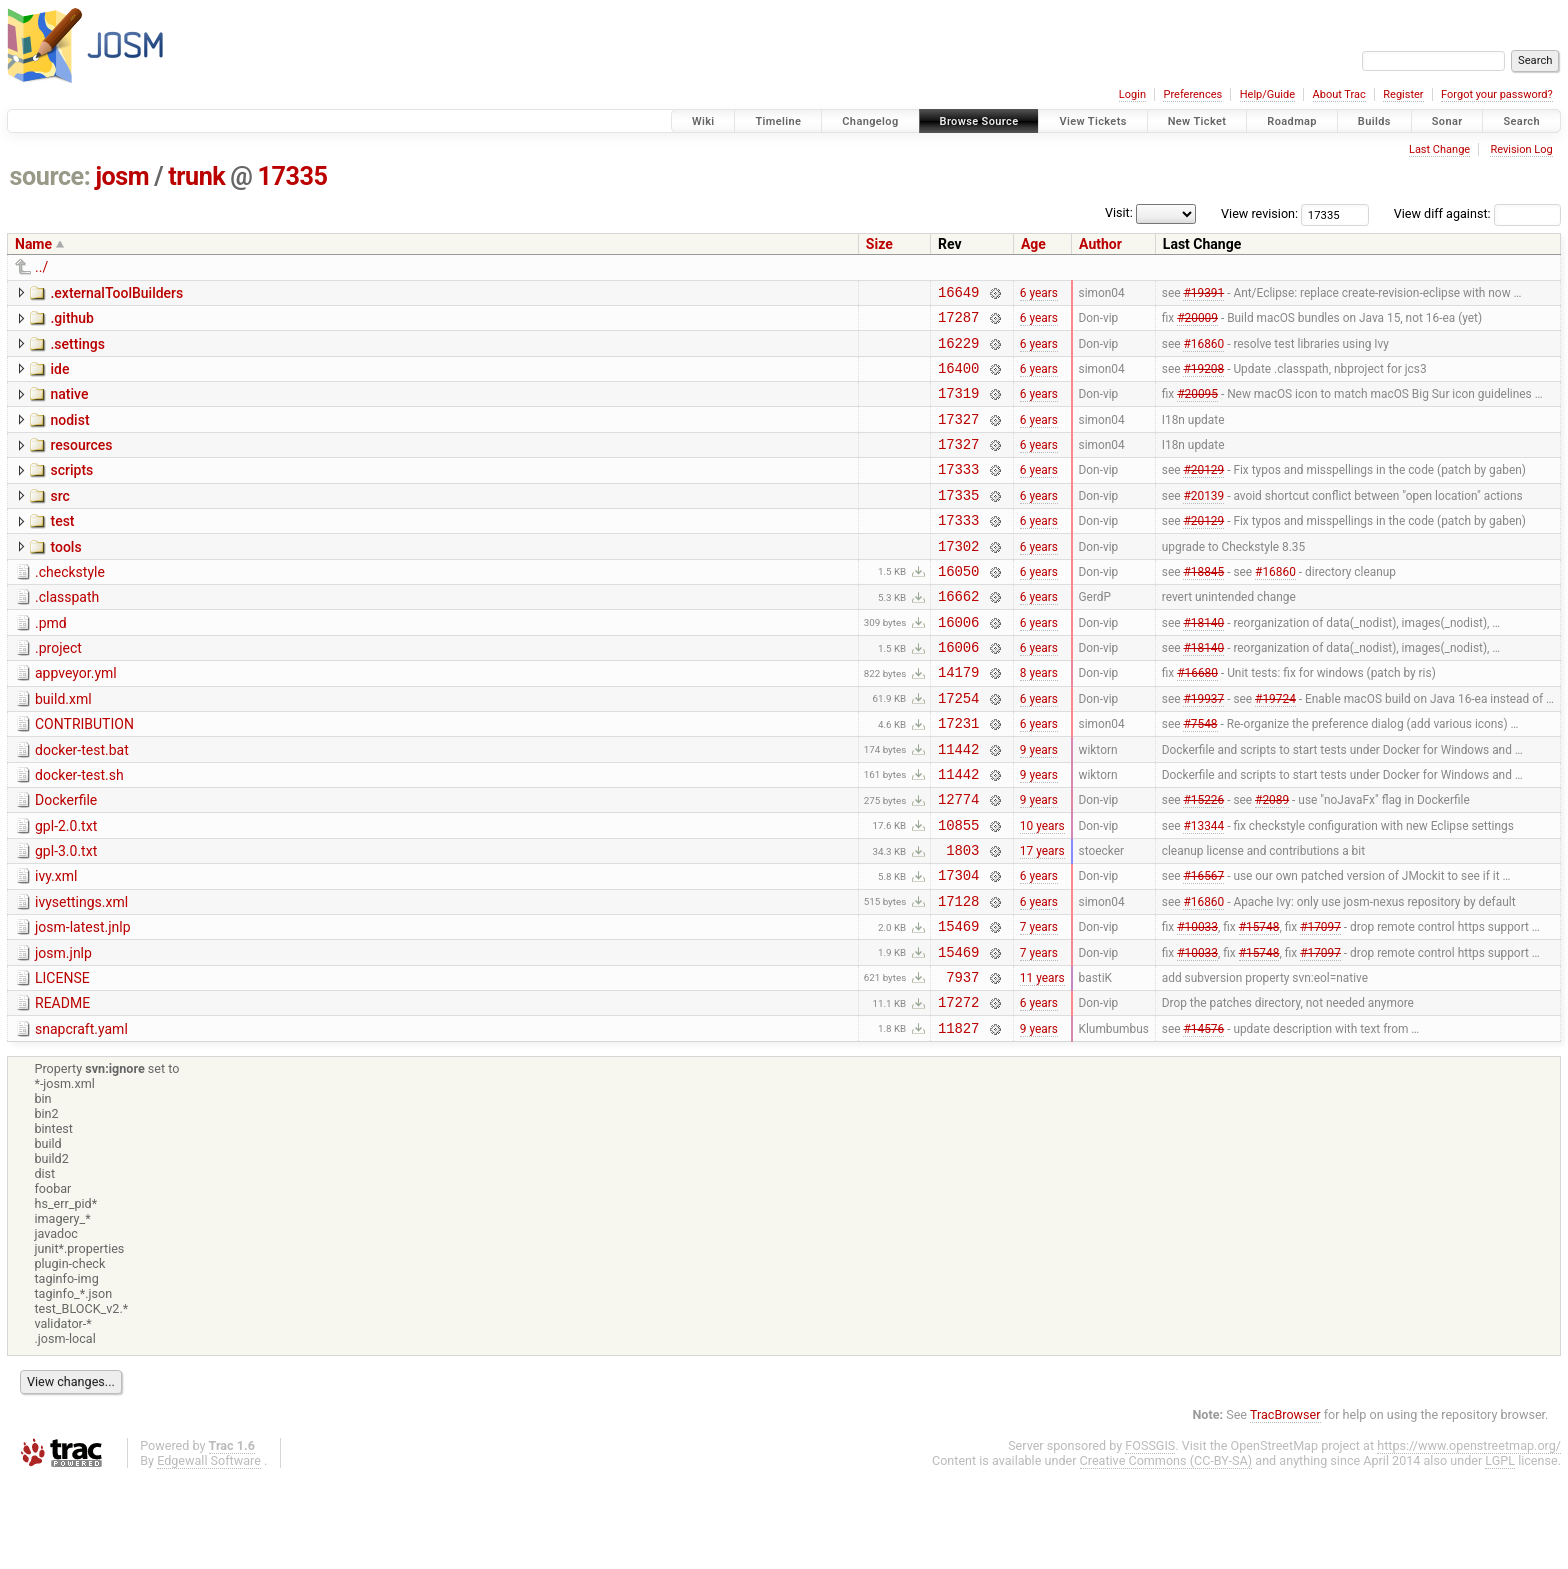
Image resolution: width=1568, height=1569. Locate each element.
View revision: (1259, 213)
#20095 (1197, 408)
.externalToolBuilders (116, 293)
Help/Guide (1267, 94)
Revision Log (1521, 149)
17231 (958, 776)
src (59, 520)
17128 (958, 975)
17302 (958, 578)
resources (81, 463)
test (62, 548)
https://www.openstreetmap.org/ (1469, 1535)
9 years (1039, 805)
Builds (1374, 121)
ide (59, 378)
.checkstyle (70, 605)
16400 (958, 379)
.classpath (67, 633)
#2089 (1272, 862)
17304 (958, 946)
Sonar (1447, 121)
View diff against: (1477, 213)
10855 (958, 890)
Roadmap (1292, 121)
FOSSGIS (1150, 1535)
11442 (958, 805)
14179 (958, 719)
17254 (958, 748)
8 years (1039, 720)
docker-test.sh (79, 832)
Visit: (1119, 212)
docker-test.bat (82, 804)
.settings (77, 350)
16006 (958, 663)
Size (879, 244)
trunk (196, 176)
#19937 (1203, 748)
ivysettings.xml (81, 974)
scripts (71, 491)
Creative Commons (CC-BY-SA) (1166, 1550)
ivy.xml (56, 945)
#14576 (1203, 1117)
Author (1100, 244)
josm (122, 176)
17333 (958, 492)
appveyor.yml (76, 718)
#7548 (1200, 777)
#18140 (1203, 663)
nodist (69, 435)
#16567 (1203, 947)
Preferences (1192, 94)
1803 (962, 918)
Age (1033, 244)
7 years (1039, 1004)
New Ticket (1197, 121)
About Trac (1339, 94)
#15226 (1203, 862)
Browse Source (979, 121)
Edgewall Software (209, 1550)
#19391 (1203, 294)
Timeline (778, 121)
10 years (1042, 890)
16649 (958, 294)
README (62, 1087)
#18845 (1203, 606)
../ (41, 267)
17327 (958, 436)
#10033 (1197, 1004)
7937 (962, 1060)
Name (33, 244)
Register (1403, 94)
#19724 (1275, 748)
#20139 (1203, 521)
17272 (958, 1088)
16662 (958, 634)
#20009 (1197, 323)
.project (58, 690)
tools (65, 577)
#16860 (1203, 351)
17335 (293, 176)
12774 (958, 861)
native (69, 406)
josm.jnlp (63, 1031)
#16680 (1197, 720)
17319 (958, 407)
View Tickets (1092, 121)
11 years (1042, 1060)
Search (1521, 121)
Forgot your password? (1497, 94)
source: (50, 176)
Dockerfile (66, 860)
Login (1132, 94)
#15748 (1259, 1004)
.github (72, 321)
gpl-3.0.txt (66, 917)
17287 (958, 322)
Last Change (1439, 149)
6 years (1039, 294)
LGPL (1500, 1550)
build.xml (63, 747)
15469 (958, 1003)
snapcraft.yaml (81, 1116)
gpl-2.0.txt (66, 889)
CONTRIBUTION (84, 775)
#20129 (1203, 493)
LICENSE (62, 1059)
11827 (958, 1117)
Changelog (870, 121)
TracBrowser (1285, 1504)
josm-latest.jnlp (83, 1002)
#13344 (1203, 890)
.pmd (51, 662)
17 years (1042, 919)
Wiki (703, 121)
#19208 (1203, 379)
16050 (958, 606)
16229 (958, 351)
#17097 (1320, 1004)
